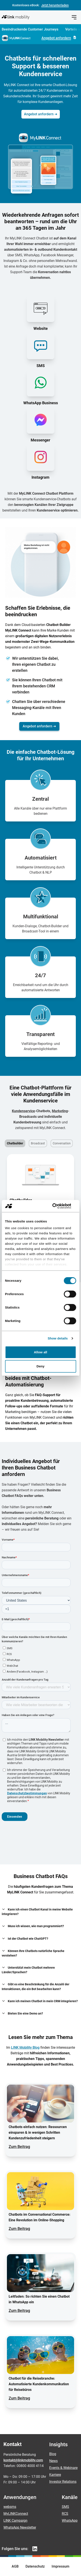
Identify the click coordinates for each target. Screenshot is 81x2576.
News (53, 2461)
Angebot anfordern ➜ (40, 114)
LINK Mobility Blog (25, 2047)
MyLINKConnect (15, 2514)
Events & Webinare (63, 2468)
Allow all (40, 1352)
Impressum (60, 2566)
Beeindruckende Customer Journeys (30, 29)
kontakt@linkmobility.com (23, 2460)
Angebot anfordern (59, 37)
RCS (65, 2514)
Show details (58, 1338)
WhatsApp (70, 2520)
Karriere (55, 2475)
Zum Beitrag (19, 2146)
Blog (52, 2454)
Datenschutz (35, 2566)
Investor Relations (62, 2482)
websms (9, 2507)
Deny (40, 1366)
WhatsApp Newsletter (19, 2527)
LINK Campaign (15, 2520)
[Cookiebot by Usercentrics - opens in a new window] (57, 1206)
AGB (15, 2566)
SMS (65, 2507)
